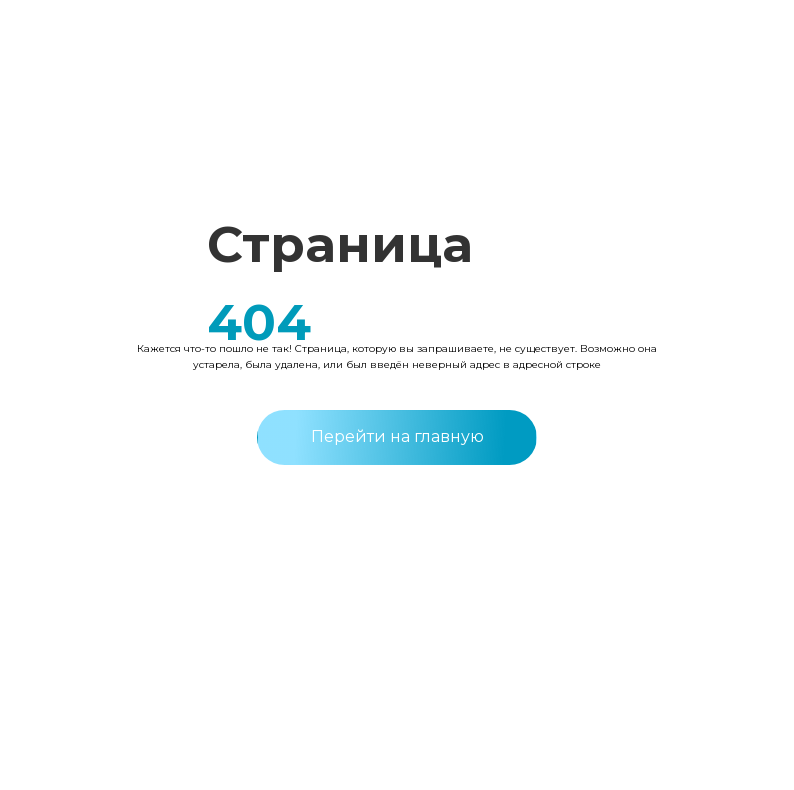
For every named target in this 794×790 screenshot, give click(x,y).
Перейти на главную (397, 436)
